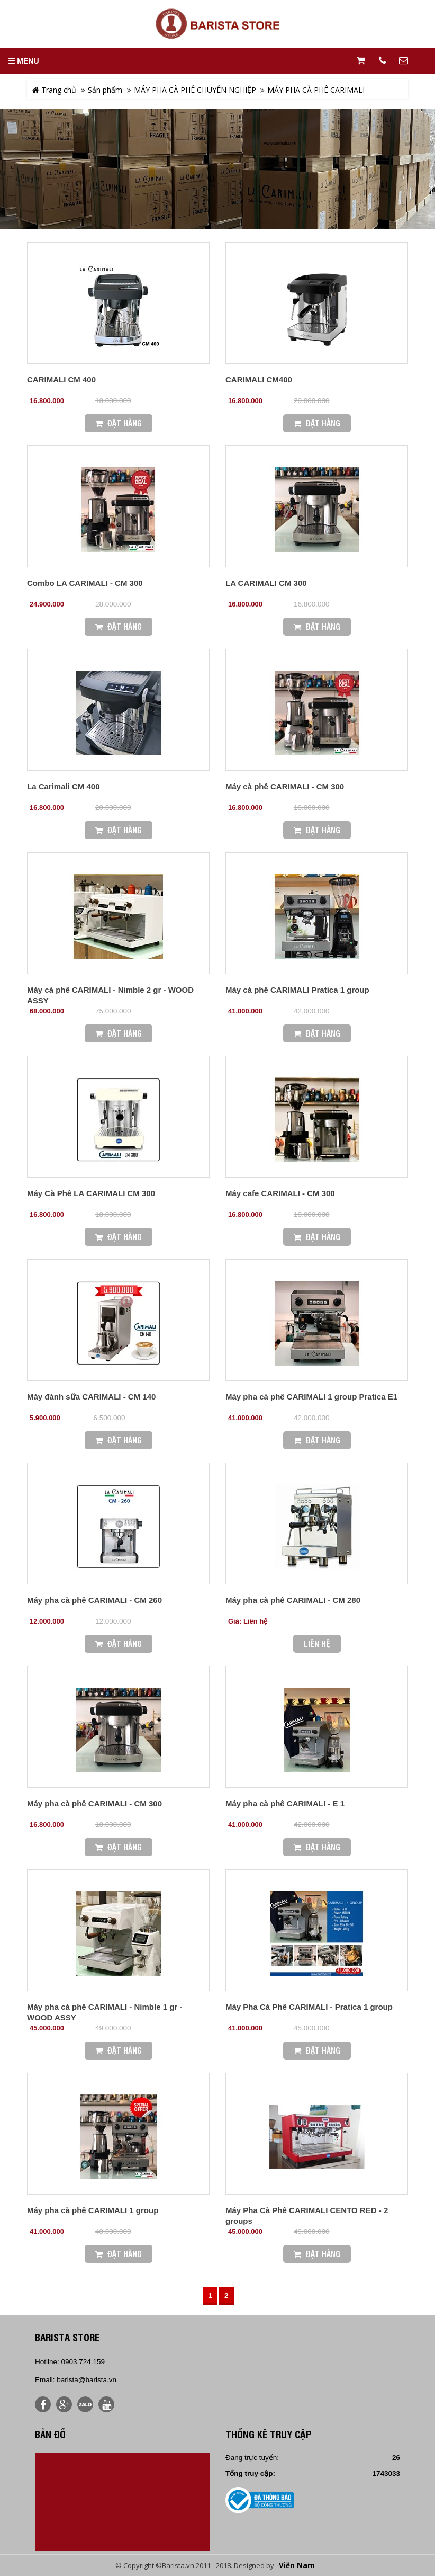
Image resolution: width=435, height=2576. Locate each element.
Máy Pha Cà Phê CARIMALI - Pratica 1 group (309, 2006)
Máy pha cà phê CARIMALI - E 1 (285, 1803)
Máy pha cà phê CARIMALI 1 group (92, 2210)
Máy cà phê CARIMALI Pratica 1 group (297, 989)
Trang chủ (54, 90)
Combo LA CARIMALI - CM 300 (85, 582)
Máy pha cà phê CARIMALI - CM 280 (292, 1600)
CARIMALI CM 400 (61, 379)
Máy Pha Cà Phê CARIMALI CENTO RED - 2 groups (306, 2215)
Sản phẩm (105, 90)
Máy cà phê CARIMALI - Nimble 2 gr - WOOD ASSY (110, 995)
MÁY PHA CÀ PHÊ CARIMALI (316, 90)
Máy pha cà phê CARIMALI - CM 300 (94, 1803)
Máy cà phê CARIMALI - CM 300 (284, 786)
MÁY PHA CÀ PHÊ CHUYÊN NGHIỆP (195, 90)
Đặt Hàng (118, 423)
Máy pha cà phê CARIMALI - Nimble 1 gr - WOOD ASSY (104, 2012)
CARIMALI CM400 (258, 379)
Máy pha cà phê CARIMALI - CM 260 (94, 1600)
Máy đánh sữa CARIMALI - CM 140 (91, 1396)
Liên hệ (317, 1643)
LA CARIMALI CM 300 (266, 582)
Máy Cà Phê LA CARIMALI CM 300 (91, 1193)
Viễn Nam (297, 2565)
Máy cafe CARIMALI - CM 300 (280, 1193)
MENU (23, 61)
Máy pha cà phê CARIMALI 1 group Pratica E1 (311, 1396)
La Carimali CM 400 (63, 786)
